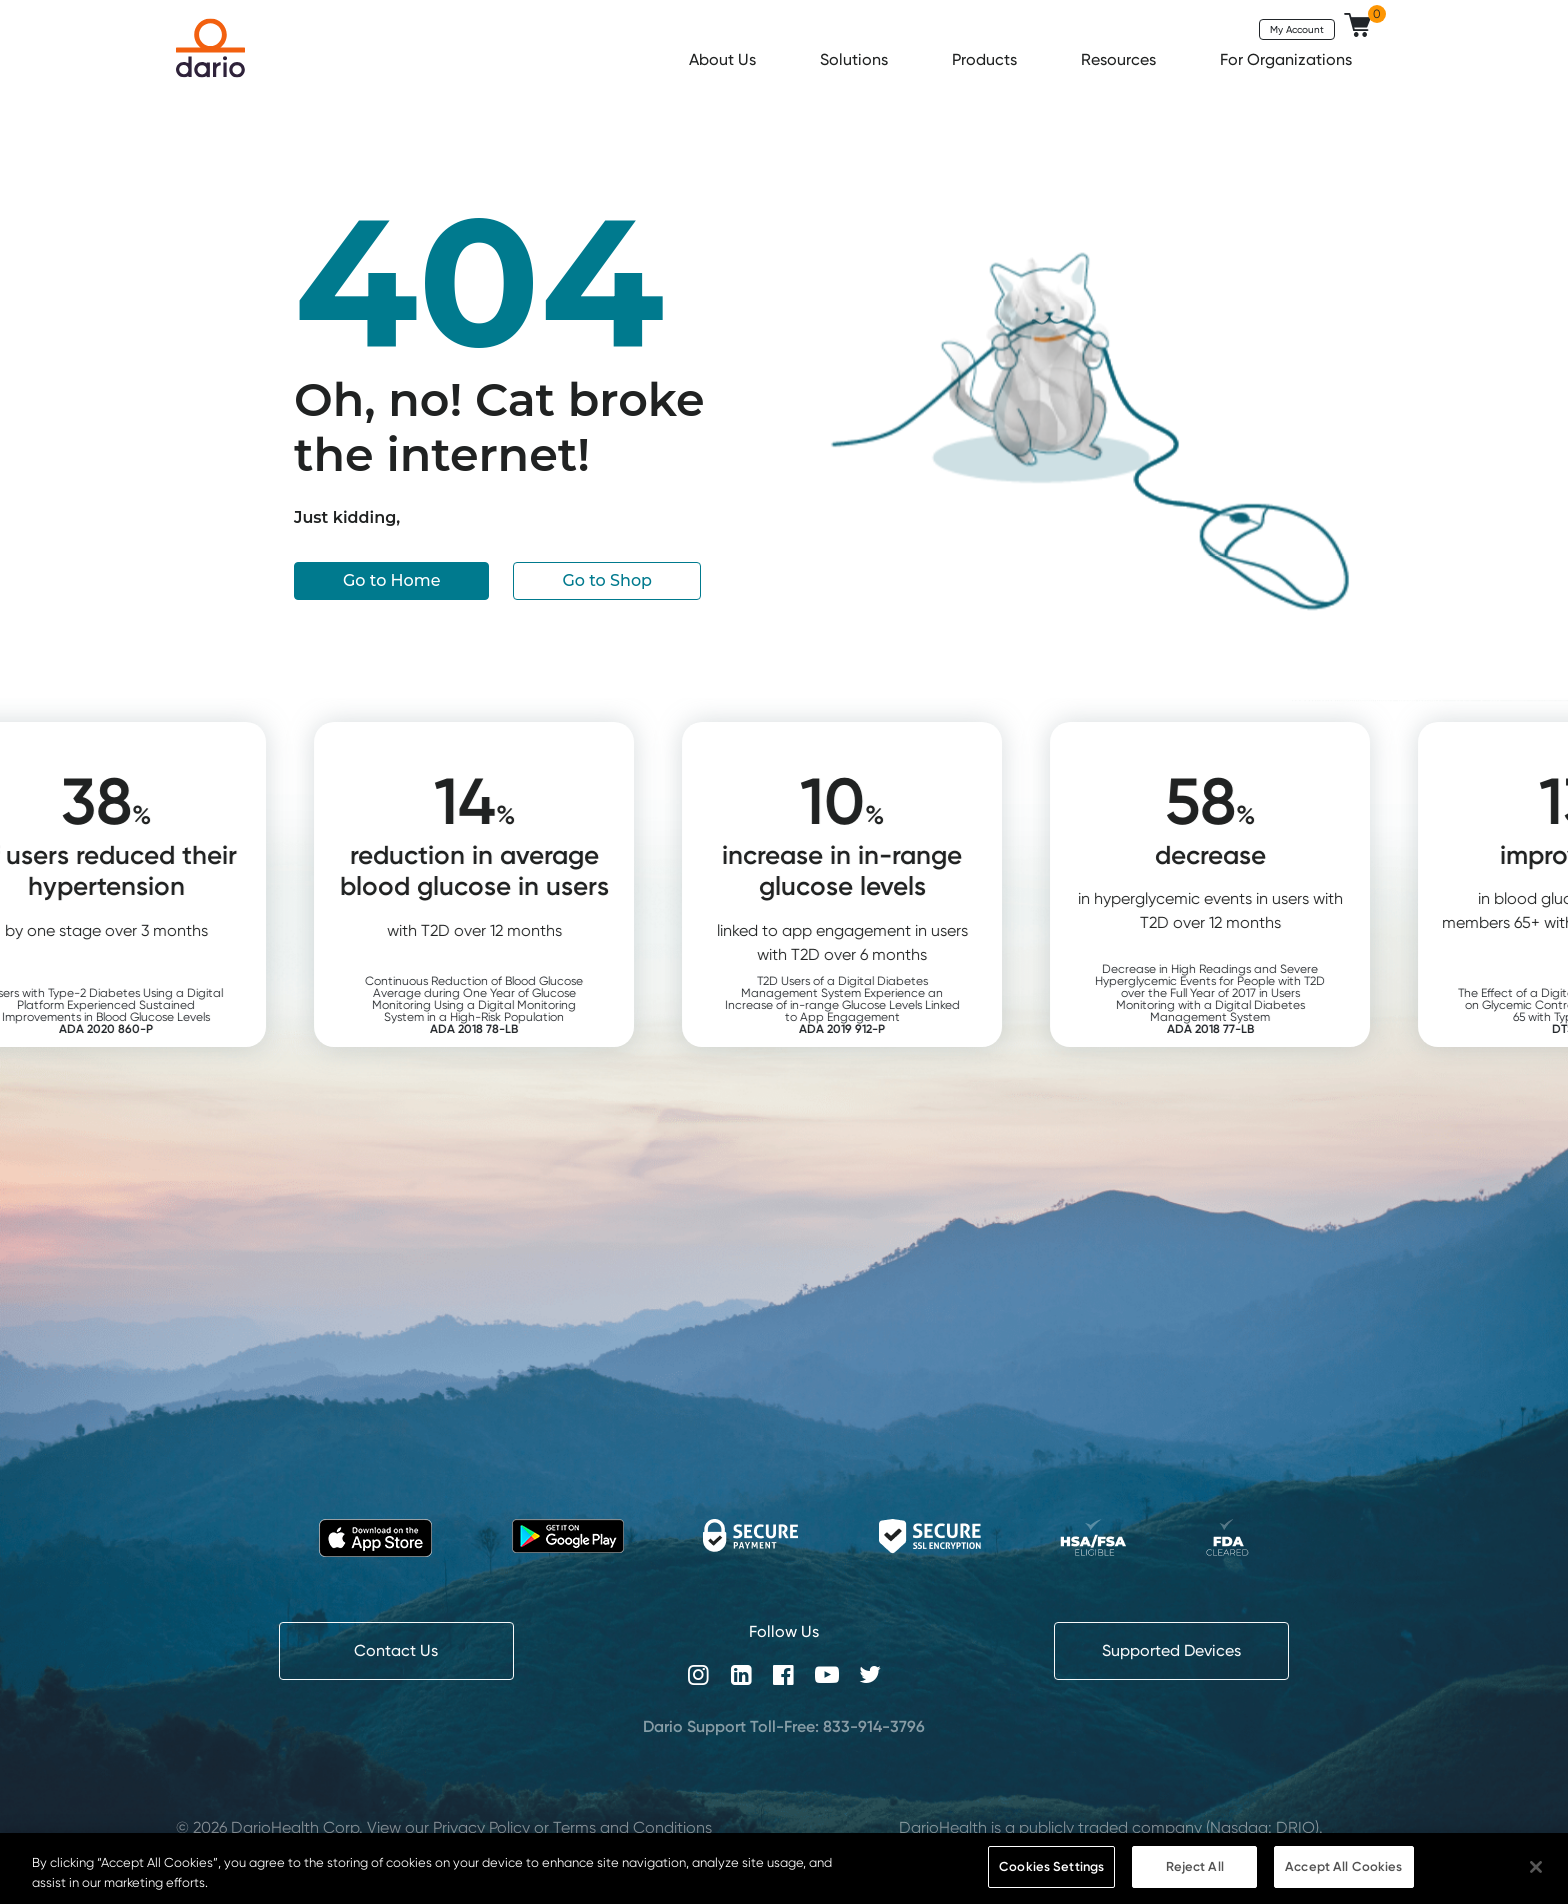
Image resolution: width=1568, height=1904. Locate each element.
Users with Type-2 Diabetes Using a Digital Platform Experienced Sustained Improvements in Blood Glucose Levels (200, 1010)
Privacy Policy (481, 1827)
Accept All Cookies (1343, 1874)
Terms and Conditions (632, 1827)
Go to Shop (607, 580)
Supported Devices (1171, 1650)
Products (986, 59)
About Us (724, 59)
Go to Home (391, 580)
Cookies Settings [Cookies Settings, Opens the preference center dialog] (1051, 1874)
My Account (1297, 29)
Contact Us (396, 1650)
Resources (1120, 59)
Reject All (1195, 1874)
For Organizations (1288, 59)
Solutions (856, 59)
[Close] (1536, 1874)
